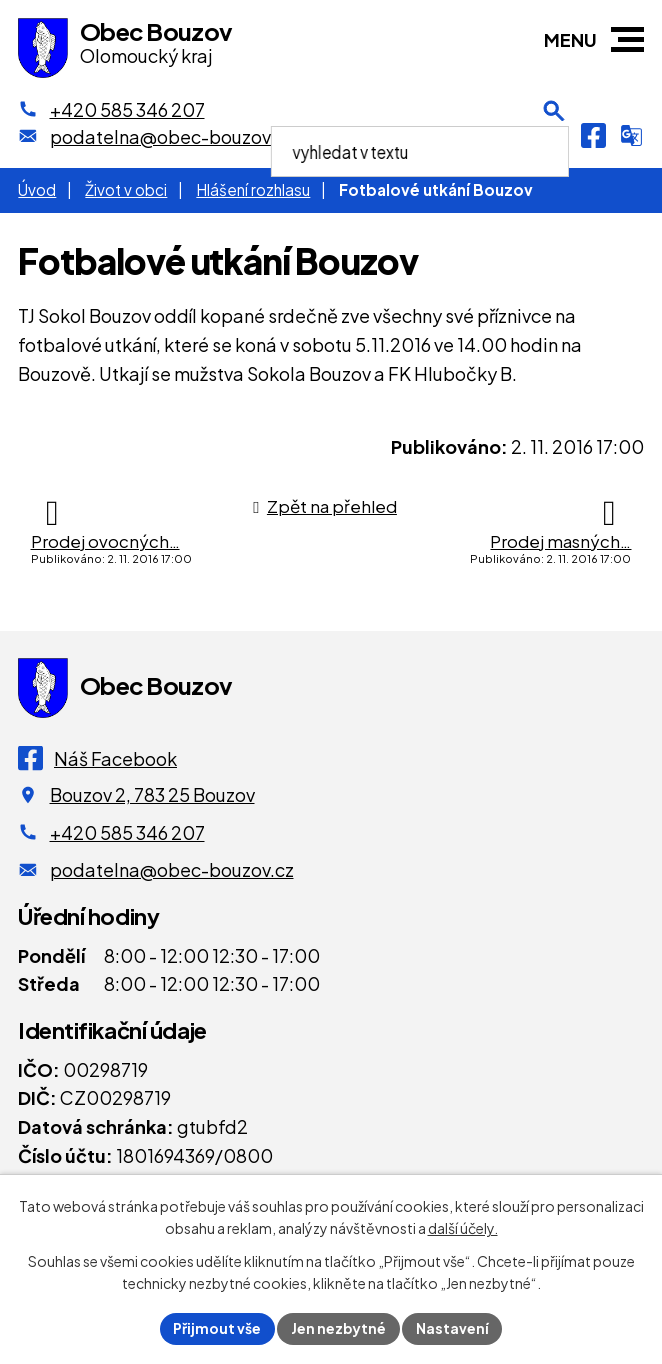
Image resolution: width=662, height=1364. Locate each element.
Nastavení (453, 1328)
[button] (627, 39)
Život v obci (126, 189)
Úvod (37, 189)
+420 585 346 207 (127, 832)
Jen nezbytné (339, 1328)
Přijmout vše (217, 1328)
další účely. (463, 1228)
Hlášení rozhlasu (253, 189)
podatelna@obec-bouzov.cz (172, 869)
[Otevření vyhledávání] (554, 135)
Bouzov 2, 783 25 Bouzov (152, 794)
